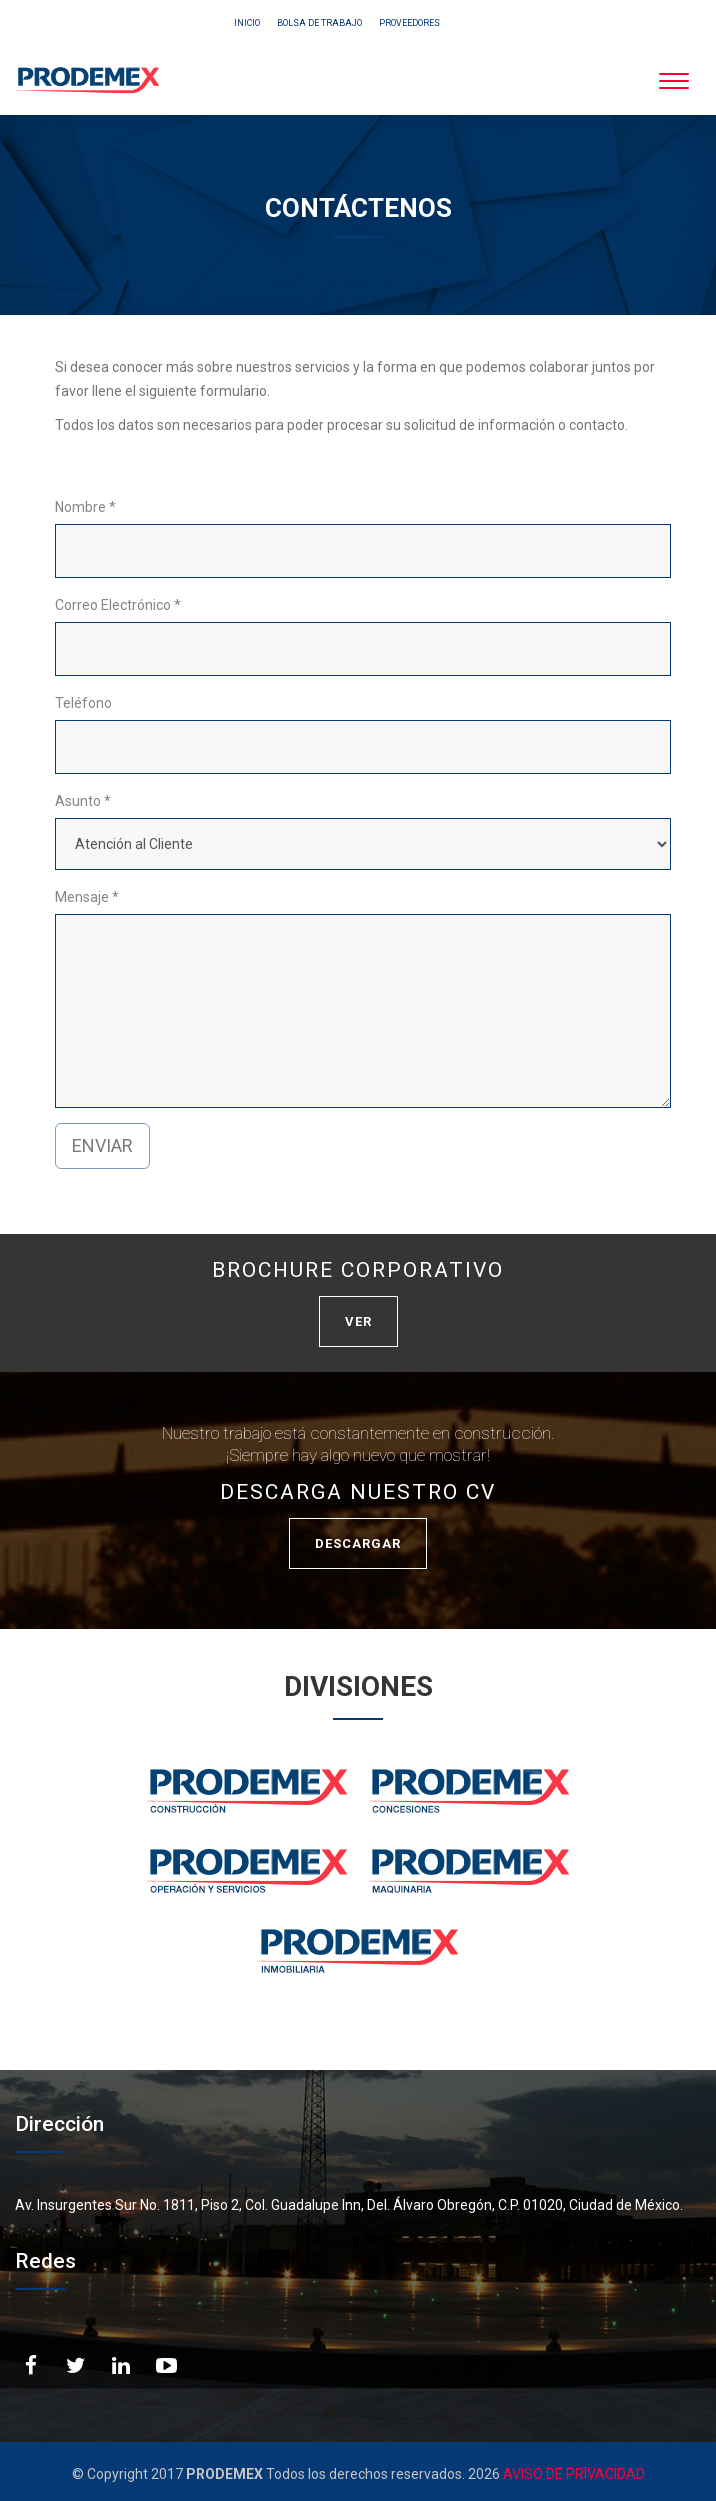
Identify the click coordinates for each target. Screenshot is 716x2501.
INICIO (247, 23)
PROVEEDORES (409, 23)
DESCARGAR (358, 1543)
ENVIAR (102, 1145)
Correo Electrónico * (118, 605)
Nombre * (85, 507)
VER (358, 1321)
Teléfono (83, 703)
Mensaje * (87, 897)
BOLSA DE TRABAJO (319, 23)
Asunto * (83, 801)
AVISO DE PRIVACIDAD (572, 2474)
